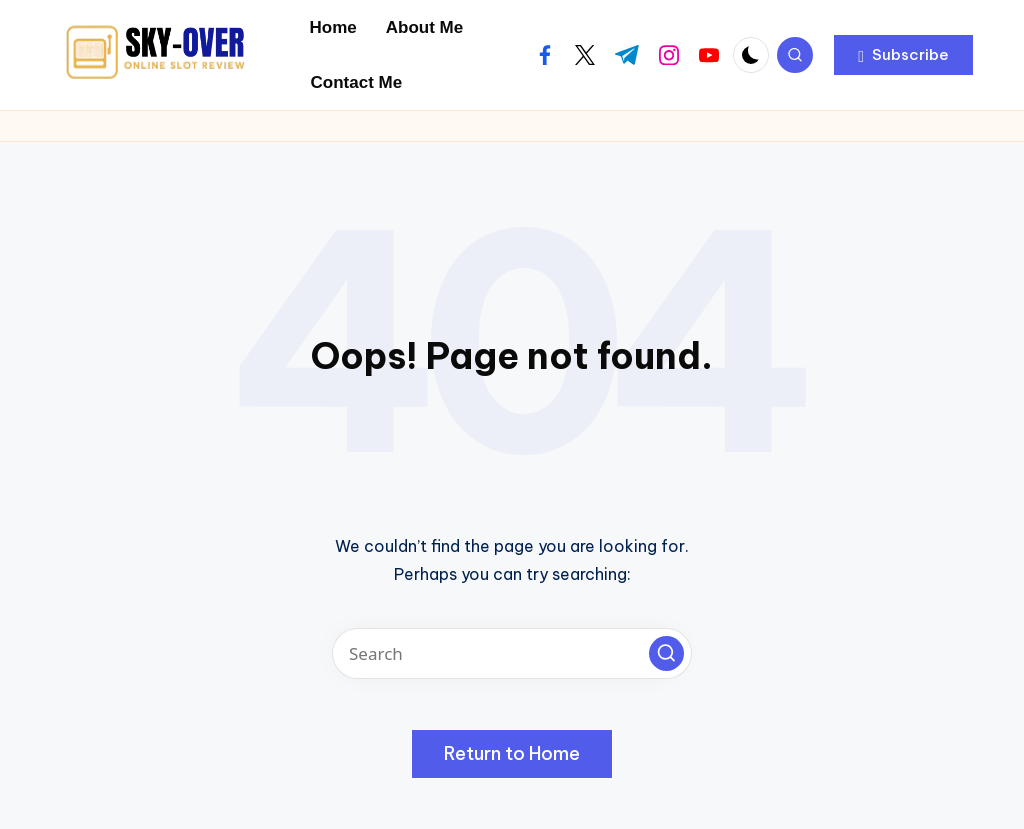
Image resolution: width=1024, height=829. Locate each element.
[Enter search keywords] (512, 653)
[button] (903, 55)
